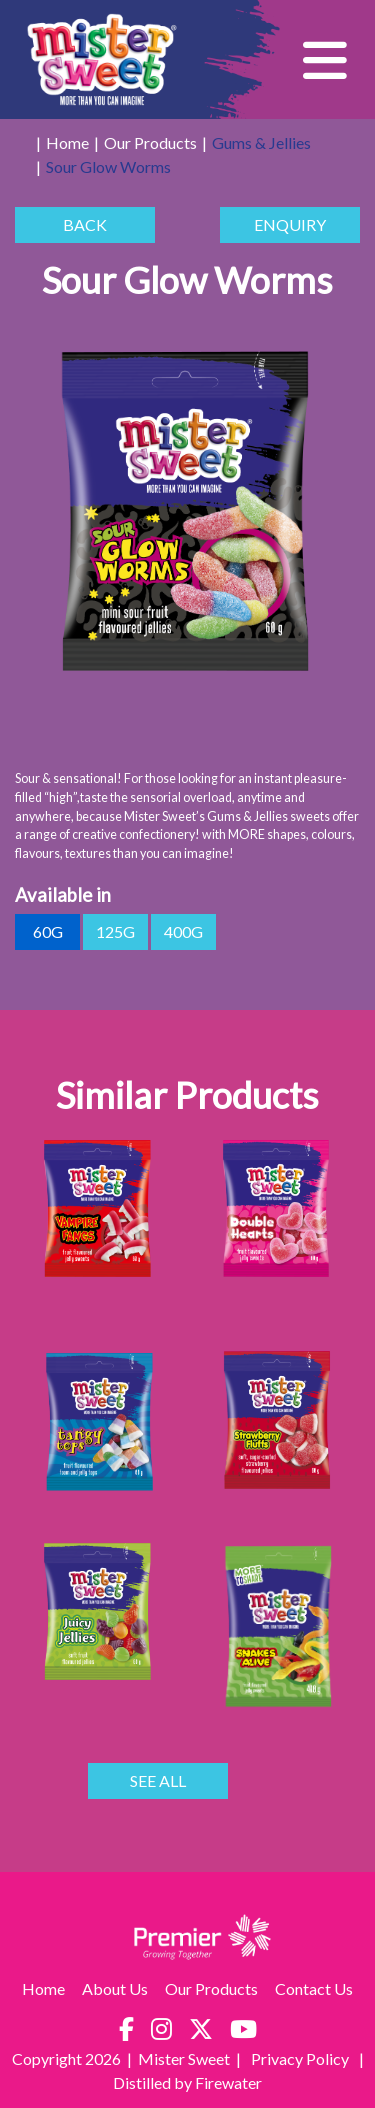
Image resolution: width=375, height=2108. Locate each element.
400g (183, 932)
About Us (115, 1988)
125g (115, 932)
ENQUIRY (290, 225)
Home (67, 142)
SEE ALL (158, 1781)
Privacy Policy (301, 2058)
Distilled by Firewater (187, 2082)
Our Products (150, 142)
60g (47, 932)
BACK (85, 225)
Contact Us (314, 1988)
